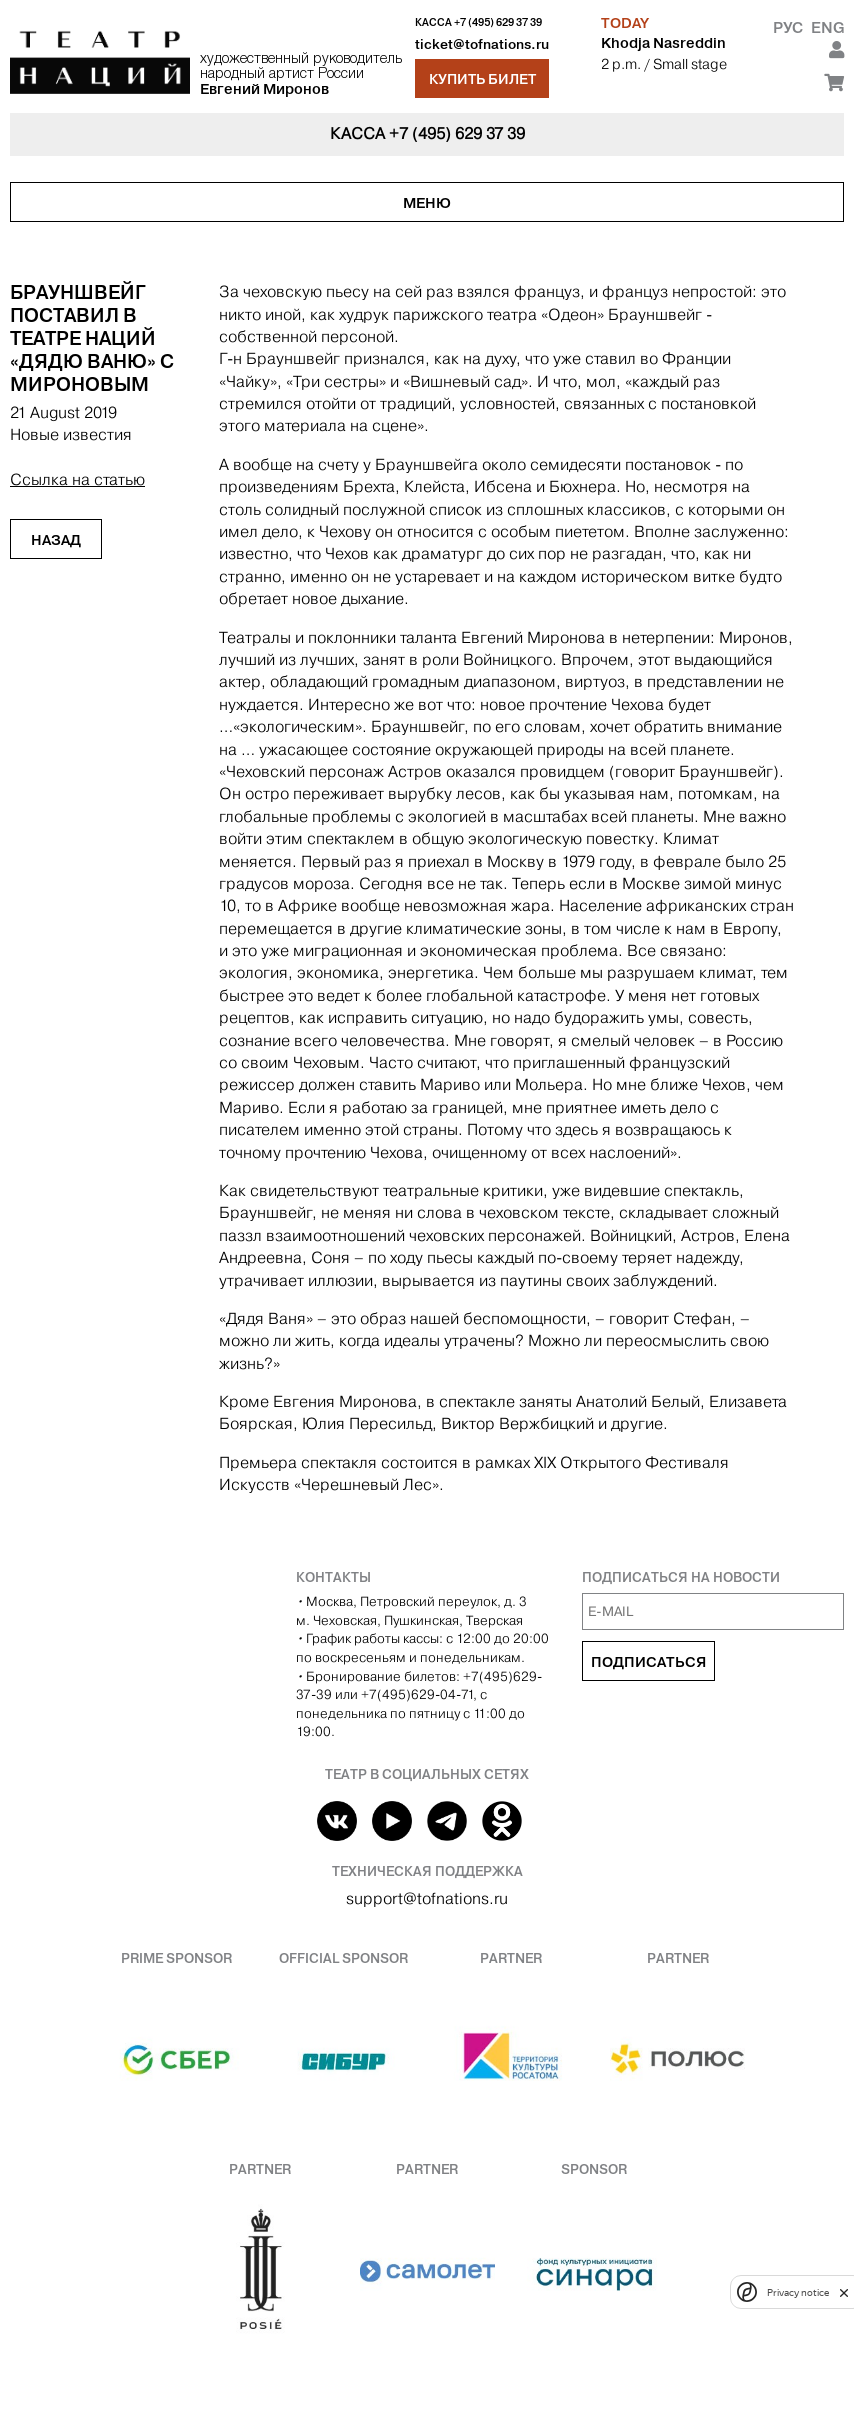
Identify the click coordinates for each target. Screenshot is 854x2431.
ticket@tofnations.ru (482, 44)
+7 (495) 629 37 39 (498, 22)
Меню (427, 203)
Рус (788, 27)
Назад (56, 540)
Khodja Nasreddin (663, 43)
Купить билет (482, 79)
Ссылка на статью (77, 479)
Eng (827, 27)
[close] (844, 2292)
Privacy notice (798, 2292)
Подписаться (648, 1662)
